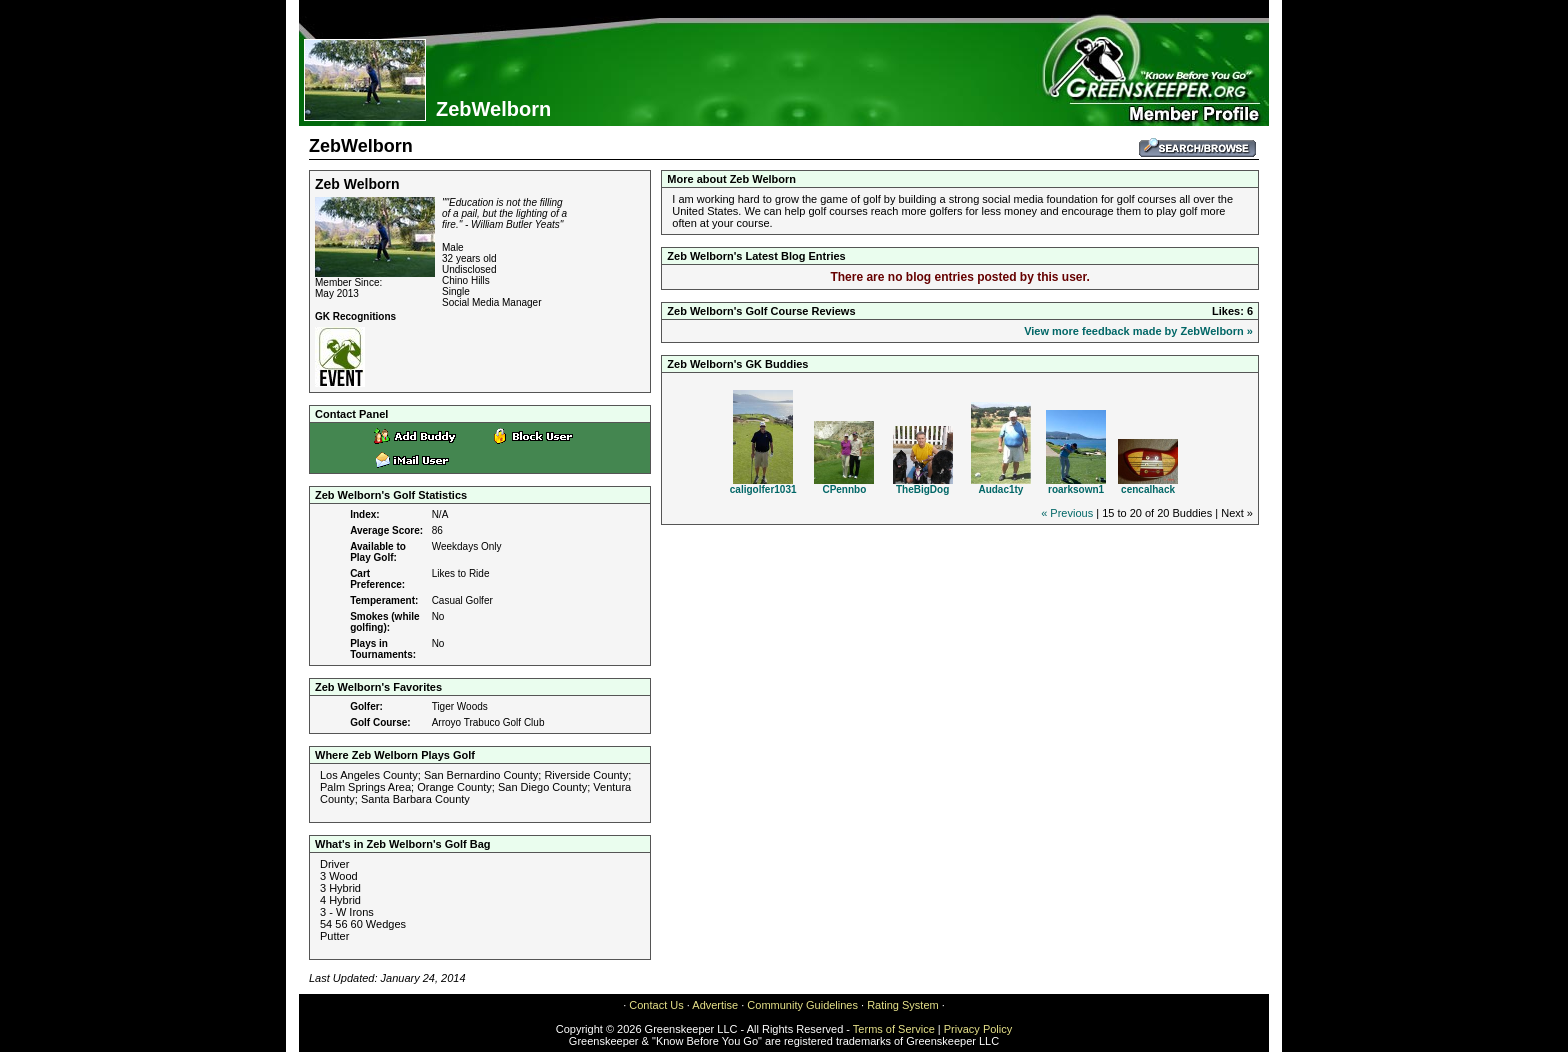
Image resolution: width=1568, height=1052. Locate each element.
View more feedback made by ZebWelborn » (1138, 331)
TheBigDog (922, 489)
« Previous (1067, 513)
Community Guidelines (802, 1005)
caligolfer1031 (763, 489)
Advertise (715, 1005)
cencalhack (1148, 489)
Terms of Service (894, 1029)
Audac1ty (1000, 489)
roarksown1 (1076, 489)
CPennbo (844, 489)
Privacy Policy (978, 1029)
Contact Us (656, 1005)
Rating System (903, 1005)
